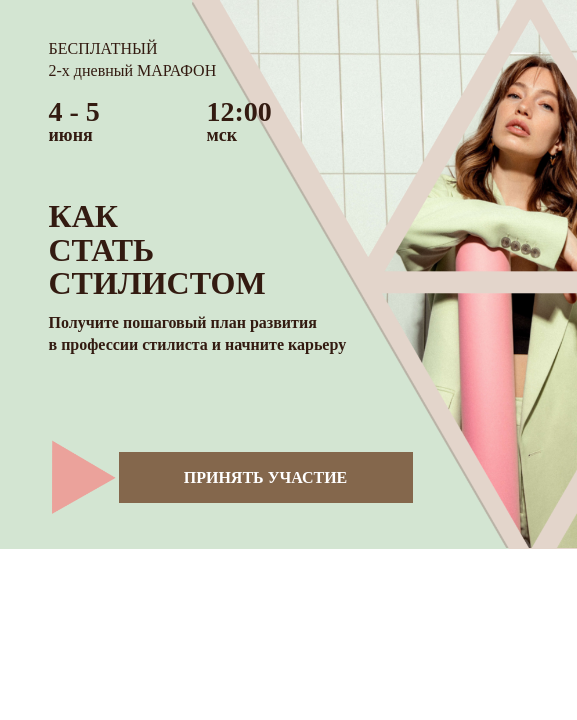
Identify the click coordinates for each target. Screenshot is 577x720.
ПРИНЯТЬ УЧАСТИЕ (266, 477)
